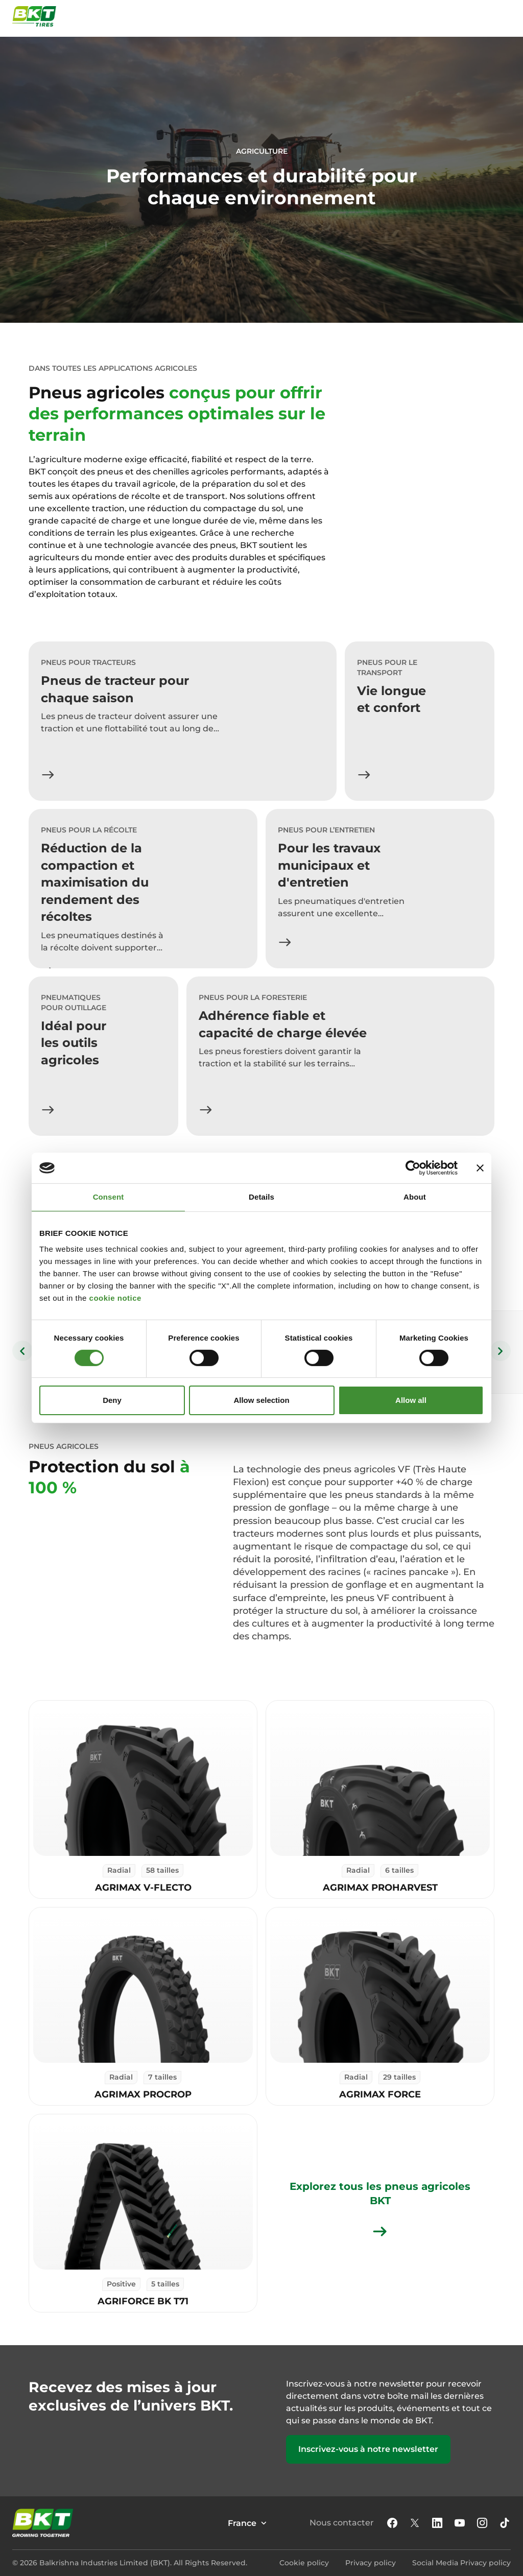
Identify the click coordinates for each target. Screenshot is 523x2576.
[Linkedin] (437, 2522)
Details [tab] (261, 1196)
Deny (112, 1400)
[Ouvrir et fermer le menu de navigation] (505, 16)
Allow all (410, 1400)
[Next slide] (500, 1351)
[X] (415, 2522)
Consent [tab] (108, 1196)
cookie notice (115, 1298)
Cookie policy (304, 2562)
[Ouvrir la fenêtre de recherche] (481, 16)
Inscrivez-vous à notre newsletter (368, 2449)
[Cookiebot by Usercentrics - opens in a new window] (413, 1168)
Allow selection (261, 1400)
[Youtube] (460, 2522)
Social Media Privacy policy (461, 2562)
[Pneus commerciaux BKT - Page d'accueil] (34, 16)
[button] (392, 2522)
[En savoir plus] (48, 775)
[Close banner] (480, 1168)
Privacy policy (370, 2562)
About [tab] (414, 1196)
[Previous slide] (22, 1351)
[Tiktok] (504, 2522)
